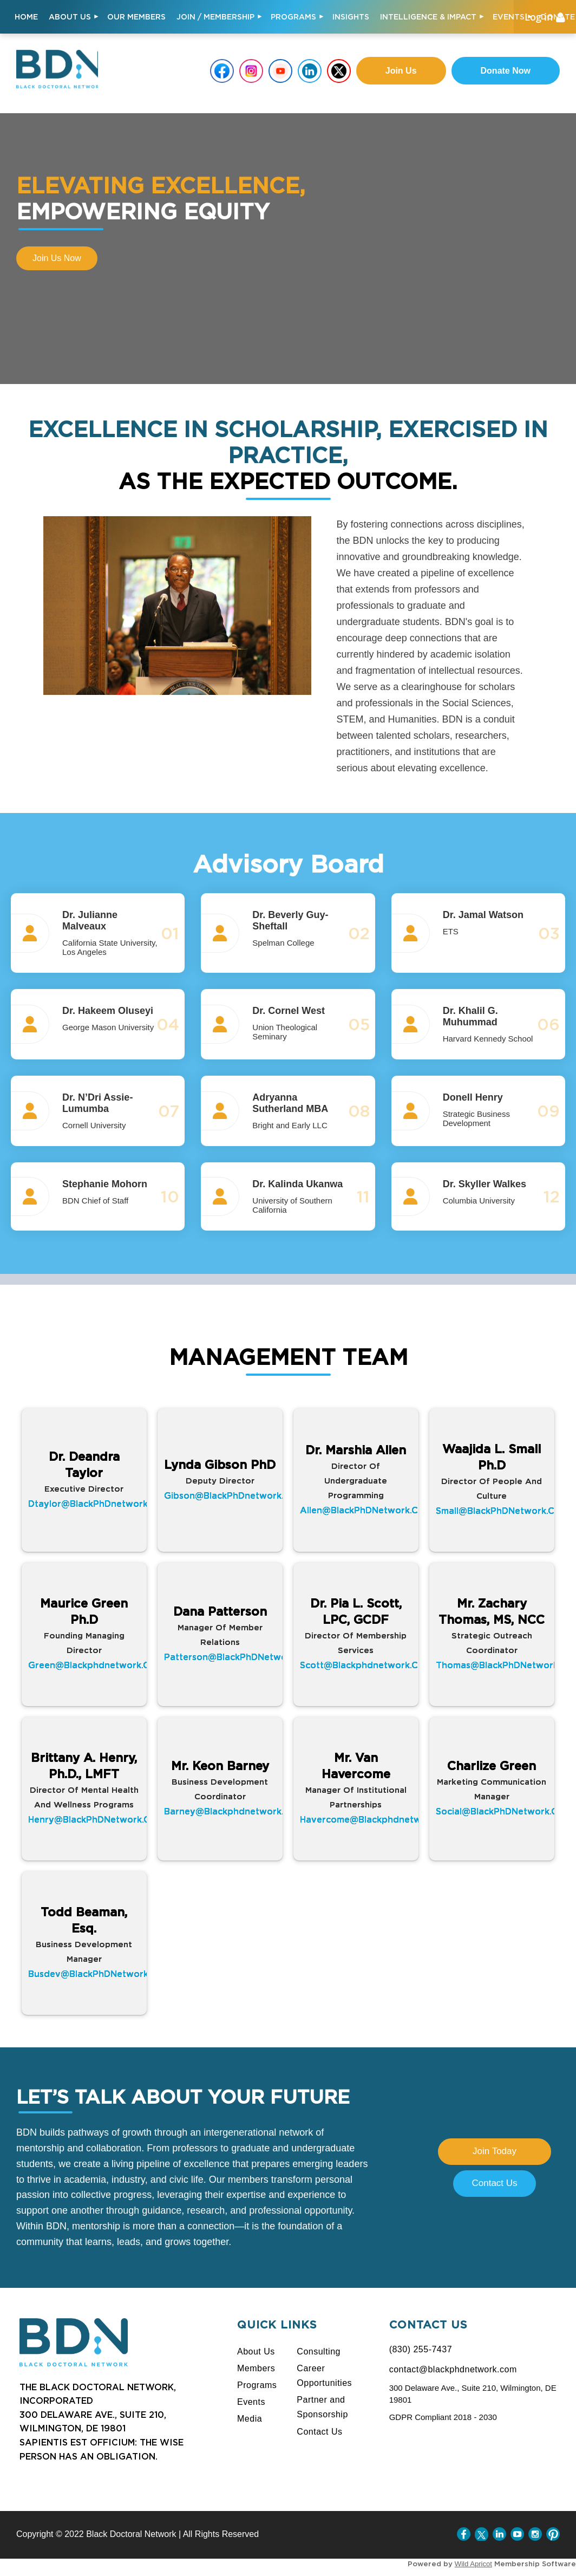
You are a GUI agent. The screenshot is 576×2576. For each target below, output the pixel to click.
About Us (256, 2351)
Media (249, 2418)
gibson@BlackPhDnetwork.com (233, 1495)
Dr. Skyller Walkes (484, 1184)
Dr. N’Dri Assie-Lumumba (97, 1103)
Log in (539, 16)
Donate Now (506, 70)
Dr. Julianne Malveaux (89, 920)
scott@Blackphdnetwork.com (365, 1665)
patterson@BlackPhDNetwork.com (240, 1657)
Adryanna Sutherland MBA (290, 1103)
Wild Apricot (473, 2564)
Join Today (494, 2151)
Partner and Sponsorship (322, 2407)
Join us (401, 70)
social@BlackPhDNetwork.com (503, 1811)
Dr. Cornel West (288, 1010)
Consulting (319, 2351)
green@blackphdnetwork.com (95, 1665)
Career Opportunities (324, 2376)
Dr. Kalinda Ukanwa (297, 1184)
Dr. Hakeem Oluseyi (107, 1010)
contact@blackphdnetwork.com (453, 2369)
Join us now (56, 258)
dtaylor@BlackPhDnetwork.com (98, 1503)
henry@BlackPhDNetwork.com (95, 1819)
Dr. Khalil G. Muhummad (470, 1016)
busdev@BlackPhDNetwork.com (99, 1974)
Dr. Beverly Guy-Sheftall (290, 920)
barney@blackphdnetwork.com (233, 1811)
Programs (257, 2385)
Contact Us (494, 2183)
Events (251, 2401)
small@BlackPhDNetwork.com (502, 1511)
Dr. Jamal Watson (483, 914)
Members (256, 2368)
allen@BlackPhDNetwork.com (365, 1510)
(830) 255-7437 (420, 2349)
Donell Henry (473, 1097)
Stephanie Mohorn (104, 1184)
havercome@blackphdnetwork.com (378, 1819)
